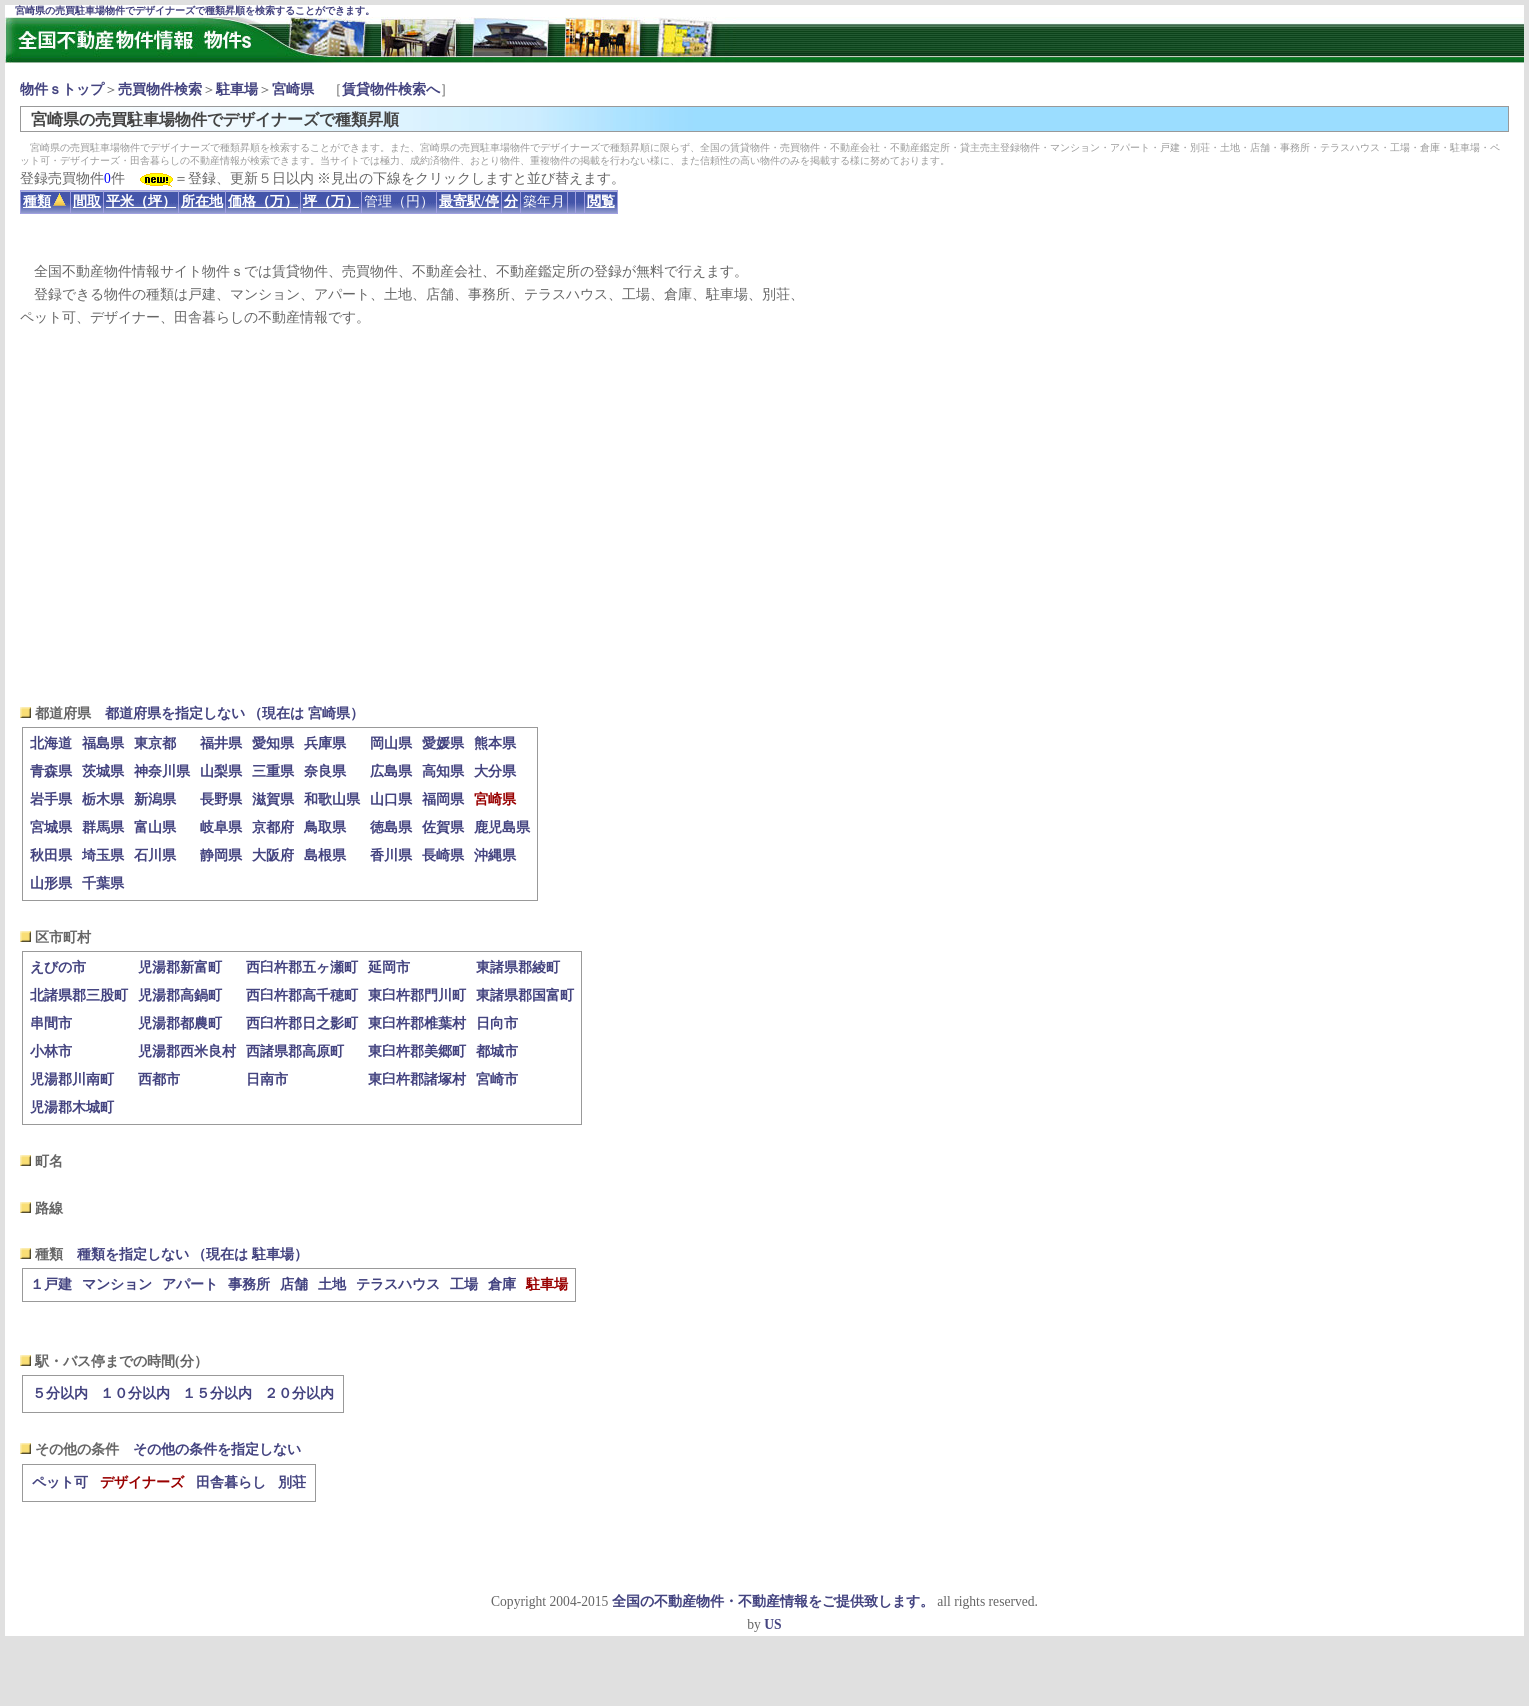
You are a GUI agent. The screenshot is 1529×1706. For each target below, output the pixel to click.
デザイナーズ (142, 1482)
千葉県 (103, 883)
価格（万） (263, 201)
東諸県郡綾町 (518, 967)
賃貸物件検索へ (391, 89)
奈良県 (325, 771)
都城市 (497, 1051)
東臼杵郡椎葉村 (417, 1023)
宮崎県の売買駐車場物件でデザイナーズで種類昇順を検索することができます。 (195, 10)
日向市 (497, 1023)
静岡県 (221, 855)
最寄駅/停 (469, 201)
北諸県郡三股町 (79, 995)
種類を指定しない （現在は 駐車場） (192, 1254)
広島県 (391, 771)
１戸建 (51, 1284)
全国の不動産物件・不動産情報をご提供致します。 (773, 1601)
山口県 (391, 799)
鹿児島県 (502, 827)
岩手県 (51, 799)
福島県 (103, 743)
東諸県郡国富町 (525, 995)
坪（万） (331, 201)
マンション (117, 1284)
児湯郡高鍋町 (180, 995)
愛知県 (273, 743)
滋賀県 (273, 799)
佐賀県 (443, 827)
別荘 (292, 1482)
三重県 (273, 771)
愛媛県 (443, 743)
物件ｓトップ (62, 89)
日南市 (267, 1079)
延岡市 (389, 967)
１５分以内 (217, 1393)
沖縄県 (495, 855)
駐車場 (237, 89)
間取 (87, 201)
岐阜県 (221, 827)
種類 (44, 201)
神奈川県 (162, 771)
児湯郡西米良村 (187, 1051)
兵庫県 (325, 743)
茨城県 (103, 771)
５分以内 (60, 1393)
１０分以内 (135, 1393)
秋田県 (51, 855)
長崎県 (443, 855)
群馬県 (103, 827)
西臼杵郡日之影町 (302, 1023)
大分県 (495, 771)
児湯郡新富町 (180, 967)
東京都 (155, 743)
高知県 (443, 771)
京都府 (273, 827)
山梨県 (221, 771)
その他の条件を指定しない (217, 1449)
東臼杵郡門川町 (417, 995)
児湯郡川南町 (72, 1079)
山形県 (51, 883)
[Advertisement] (765, 516)
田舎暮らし (231, 1482)
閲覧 (601, 201)
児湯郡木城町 (72, 1107)
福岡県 (443, 799)
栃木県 (103, 799)
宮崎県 (293, 89)
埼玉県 (103, 855)
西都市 (159, 1079)
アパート (190, 1284)
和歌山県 (332, 799)
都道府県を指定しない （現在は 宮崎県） (234, 713)
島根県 (325, 855)
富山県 (155, 827)
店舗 (294, 1284)
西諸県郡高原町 (295, 1051)
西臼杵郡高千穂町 (302, 995)
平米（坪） (141, 201)
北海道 (51, 743)
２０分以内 (299, 1393)
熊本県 (495, 743)
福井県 (221, 743)
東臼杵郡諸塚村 (417, 1079)
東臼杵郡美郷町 (417, 1051)
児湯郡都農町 (180, 1023)
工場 (464, 1284)
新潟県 (155, 799)
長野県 (221, 799)
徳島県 (391, 827)
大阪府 (273, 855)
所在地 (202, 201)
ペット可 (60, 1482)
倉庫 (502, 1284)
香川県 (391, 855)
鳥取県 (325, 827)
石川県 (155, 855)
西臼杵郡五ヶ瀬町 (302, 967)
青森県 (51, 771)
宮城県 (51, 827)
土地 (332, 1284)
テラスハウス (398, 1284)
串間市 (51, 1023)
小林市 (51, 1051)
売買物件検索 (160, 89)
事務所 (249, 1284)
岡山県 (391, 743)
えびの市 (58, 967)
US (772, 1624)
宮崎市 (497, 1079)
